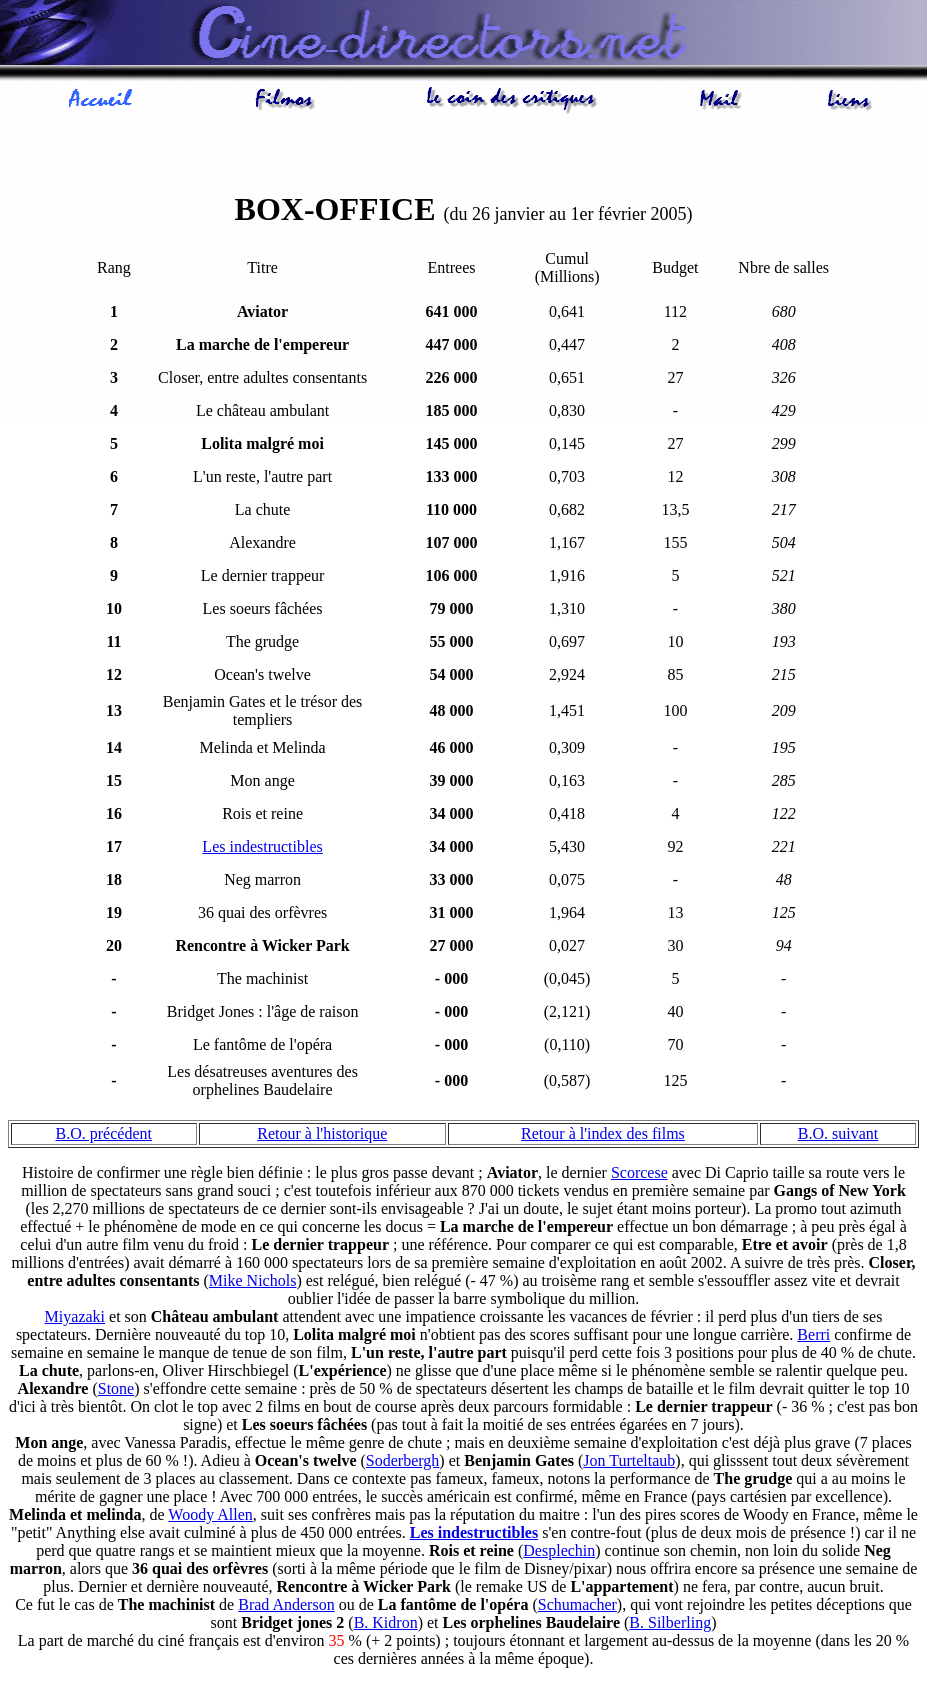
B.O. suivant (838, 1136)
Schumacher (577, 1607)
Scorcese (639, 1175)
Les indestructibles (262, 849)
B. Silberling (670, 1625)
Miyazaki (75, 1319)
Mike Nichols (253, 1283)
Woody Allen (210, 1517)
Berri (813, 1337)
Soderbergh (402, 1463)
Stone (116, 1391)
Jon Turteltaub (629, 1463)
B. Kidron (386, 1625)
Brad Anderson (286, 1607)
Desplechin (559, 1553)
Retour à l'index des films (603, 1136)
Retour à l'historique (322, 1136)
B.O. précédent (104, 1136)
